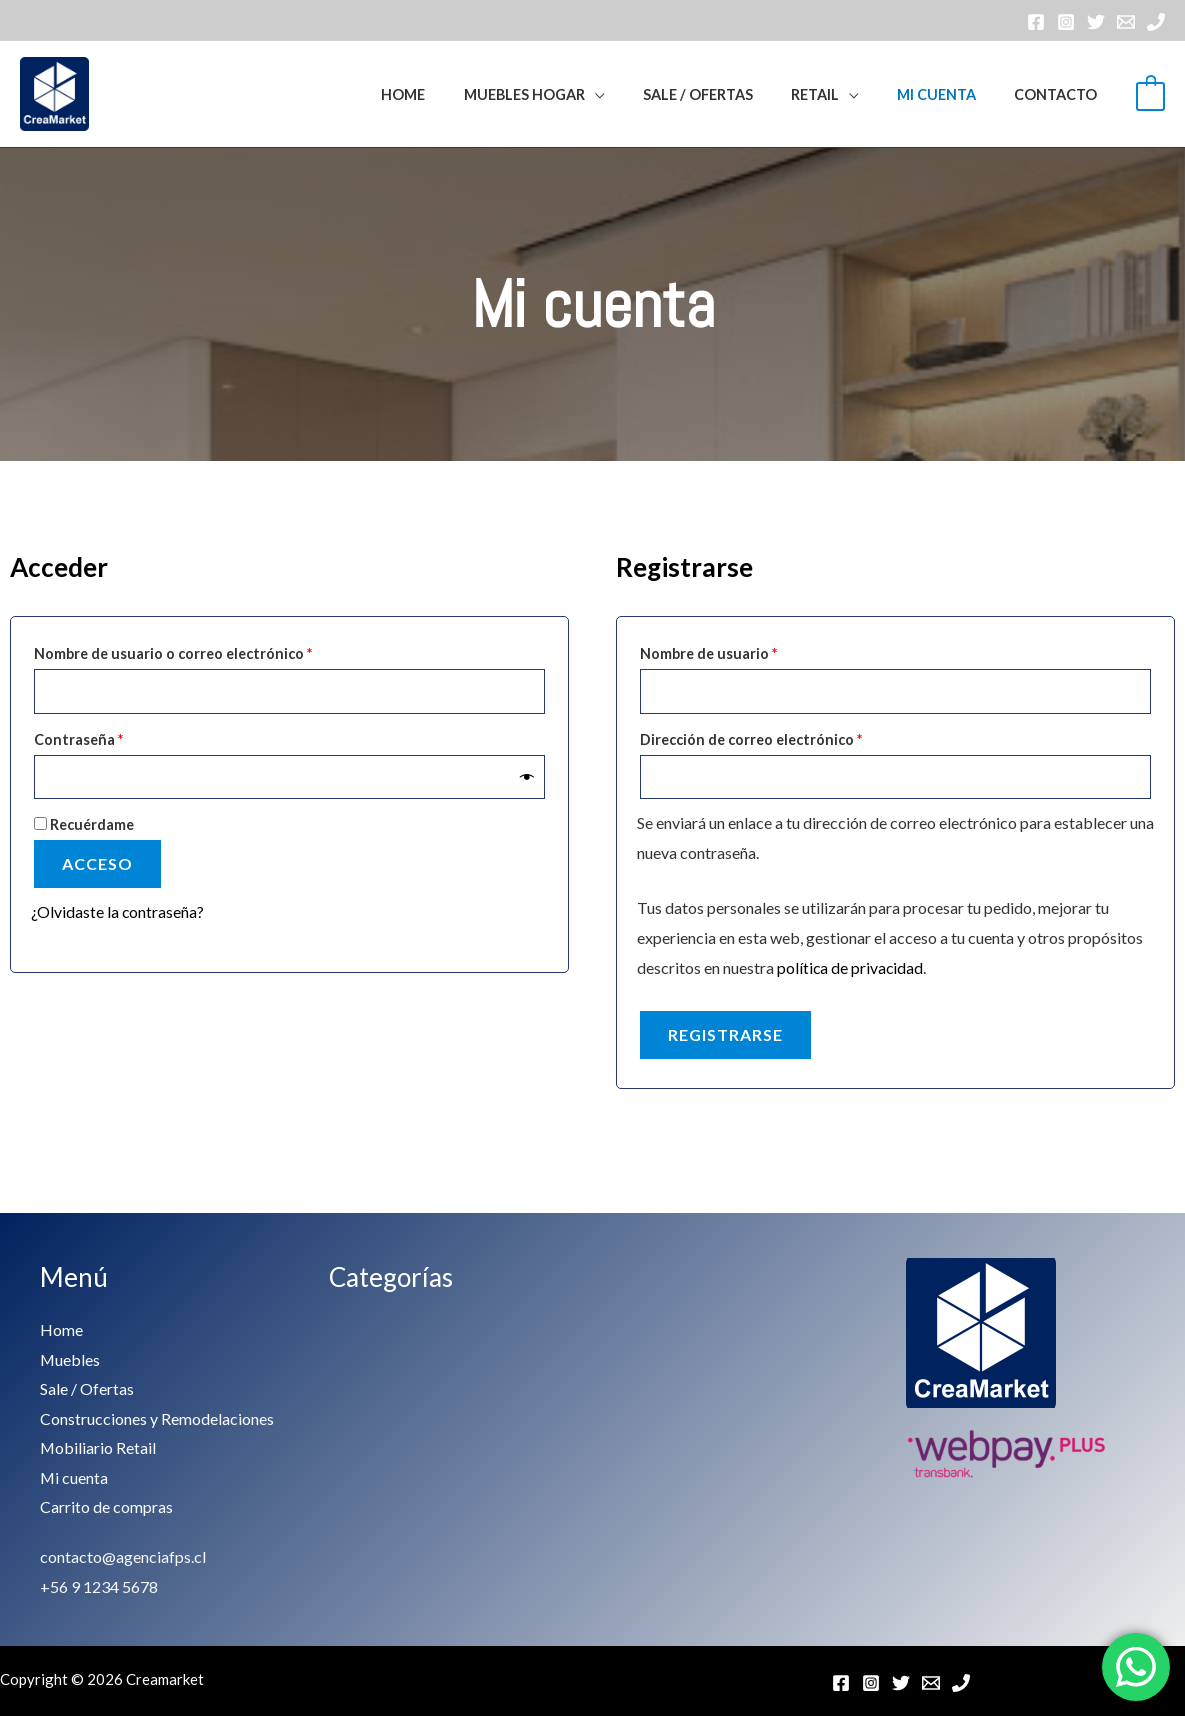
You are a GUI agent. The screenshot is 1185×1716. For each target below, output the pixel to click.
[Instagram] (1066, 22)
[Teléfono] (1156, 22)
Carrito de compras (106, 1506)
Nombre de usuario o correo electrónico (212, 651)
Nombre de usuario (747, 651)
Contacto (1060, 94)
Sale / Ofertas (730, 94)
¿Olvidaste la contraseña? (118, 912)
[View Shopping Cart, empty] (1150, 93)
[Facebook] (1036, 22)
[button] (385, 94)
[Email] (1126, 22)
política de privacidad (851, 968)
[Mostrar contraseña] (527, 777)
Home (455, 94)
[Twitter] (1096, 22)
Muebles (70, 1358)
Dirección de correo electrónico (790, 737)
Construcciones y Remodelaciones (157, 1417)
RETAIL (838, 94)
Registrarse (725, 1035)
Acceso (97, 864)
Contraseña (117, 737)
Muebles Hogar (566, 94)
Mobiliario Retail (98, 1447)
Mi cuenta (950, 94)
